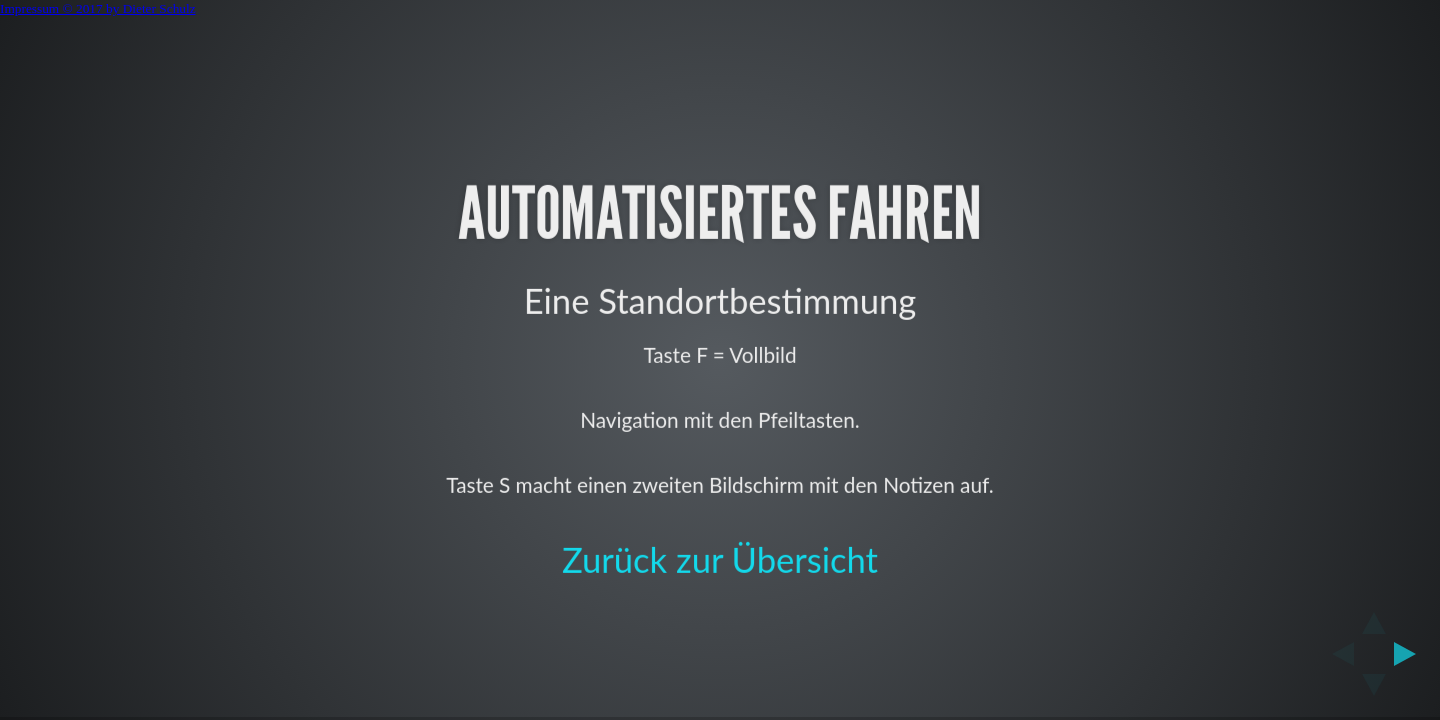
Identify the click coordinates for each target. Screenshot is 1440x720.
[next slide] (1411, 654)
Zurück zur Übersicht (720, 558)
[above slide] (1374, 617)
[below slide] (1374, 691)
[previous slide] (1337, 654)
